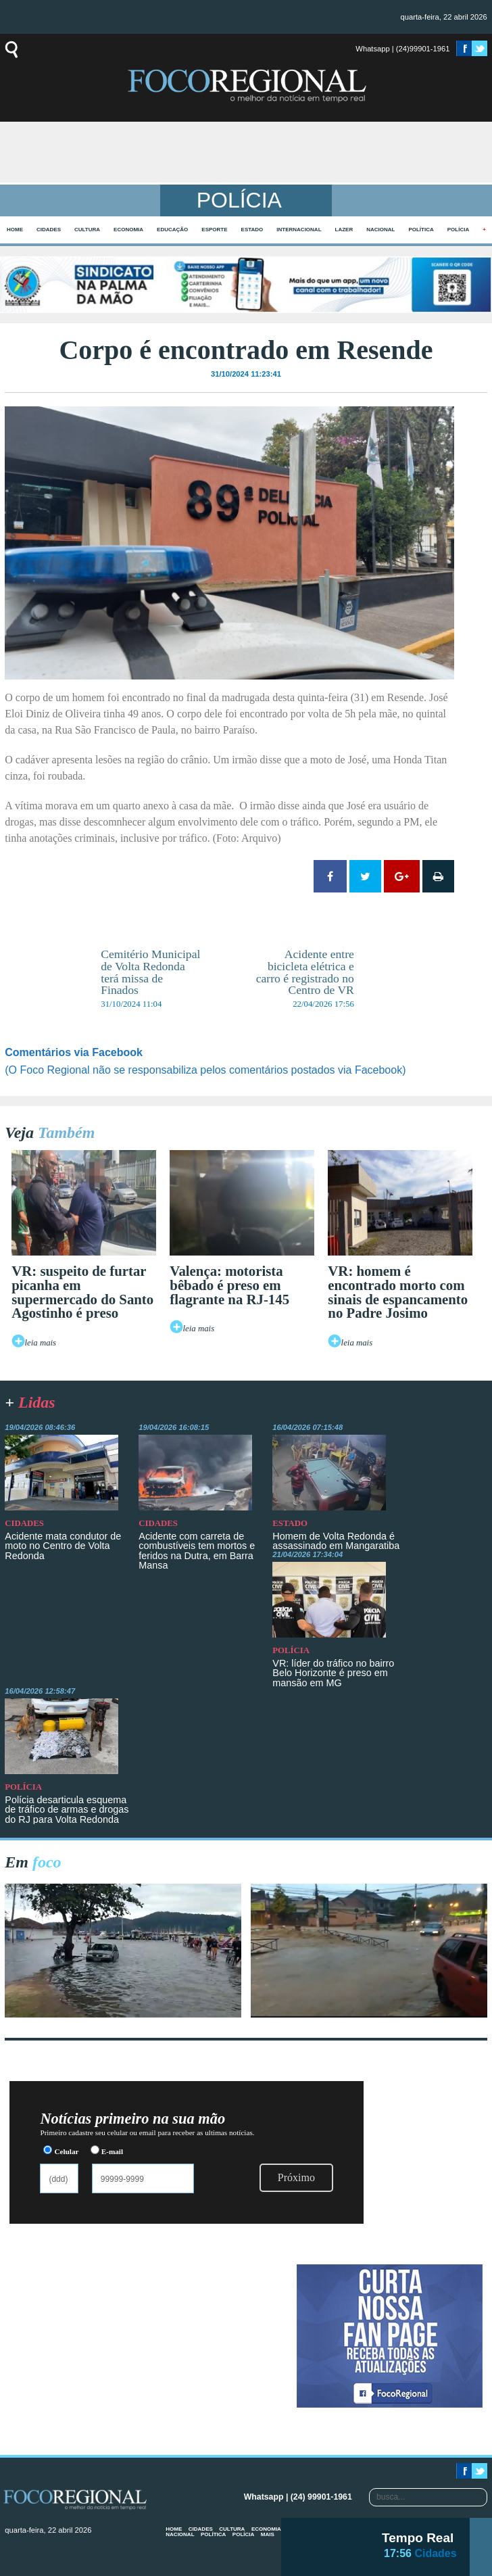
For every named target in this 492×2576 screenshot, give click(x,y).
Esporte (214, 229)
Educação (172, 229)
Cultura (87, 229)
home (15, 229)
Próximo (296, 2177)
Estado (252, 229)
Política (420, 229)
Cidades (48, 229)
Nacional (380, 229)
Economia (128, 229)
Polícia (458, 229)
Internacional (298, 229)
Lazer (344, 229)
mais (267, 2534)
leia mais (41, 1342)
